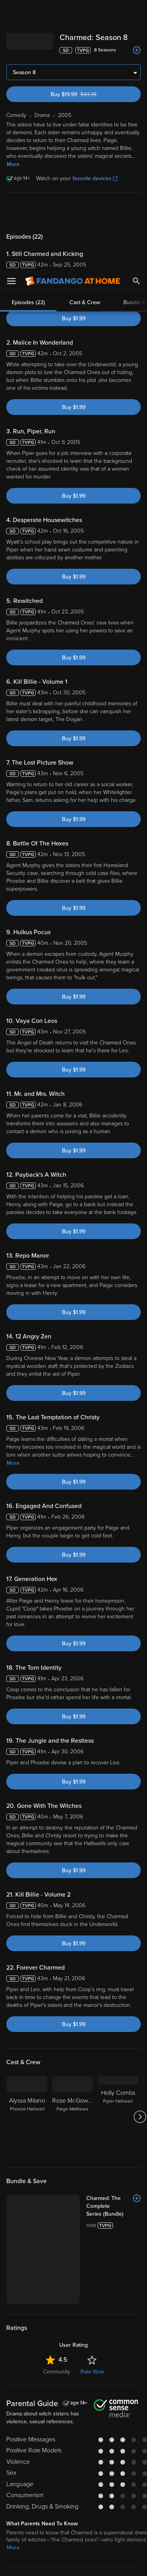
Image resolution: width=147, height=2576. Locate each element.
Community (56, 2102)
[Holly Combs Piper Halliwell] (118, 1847)
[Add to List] (137, 1929)
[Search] (136, 12)
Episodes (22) (28, 33)
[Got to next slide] (139, 1847)
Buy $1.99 (73, 49)
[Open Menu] (11, 12)
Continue (73, 2563)
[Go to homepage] (73, 12)
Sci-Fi (62, 2337)
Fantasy (63, 2346)
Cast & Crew (84, 33)
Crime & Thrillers (27, 2346)
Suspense (87, 2337)
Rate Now (92, 2102)
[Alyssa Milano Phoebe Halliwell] (27, 1847)
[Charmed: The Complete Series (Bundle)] (113, 1937)
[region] (73, 2501)
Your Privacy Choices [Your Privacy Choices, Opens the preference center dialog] (74, 2543)
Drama (41, 2337)
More (13, 1193)
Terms (23, 2456)
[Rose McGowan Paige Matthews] (72, 1847)
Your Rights (123, 2471)
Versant (65, 2448)
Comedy (17, 2337)
